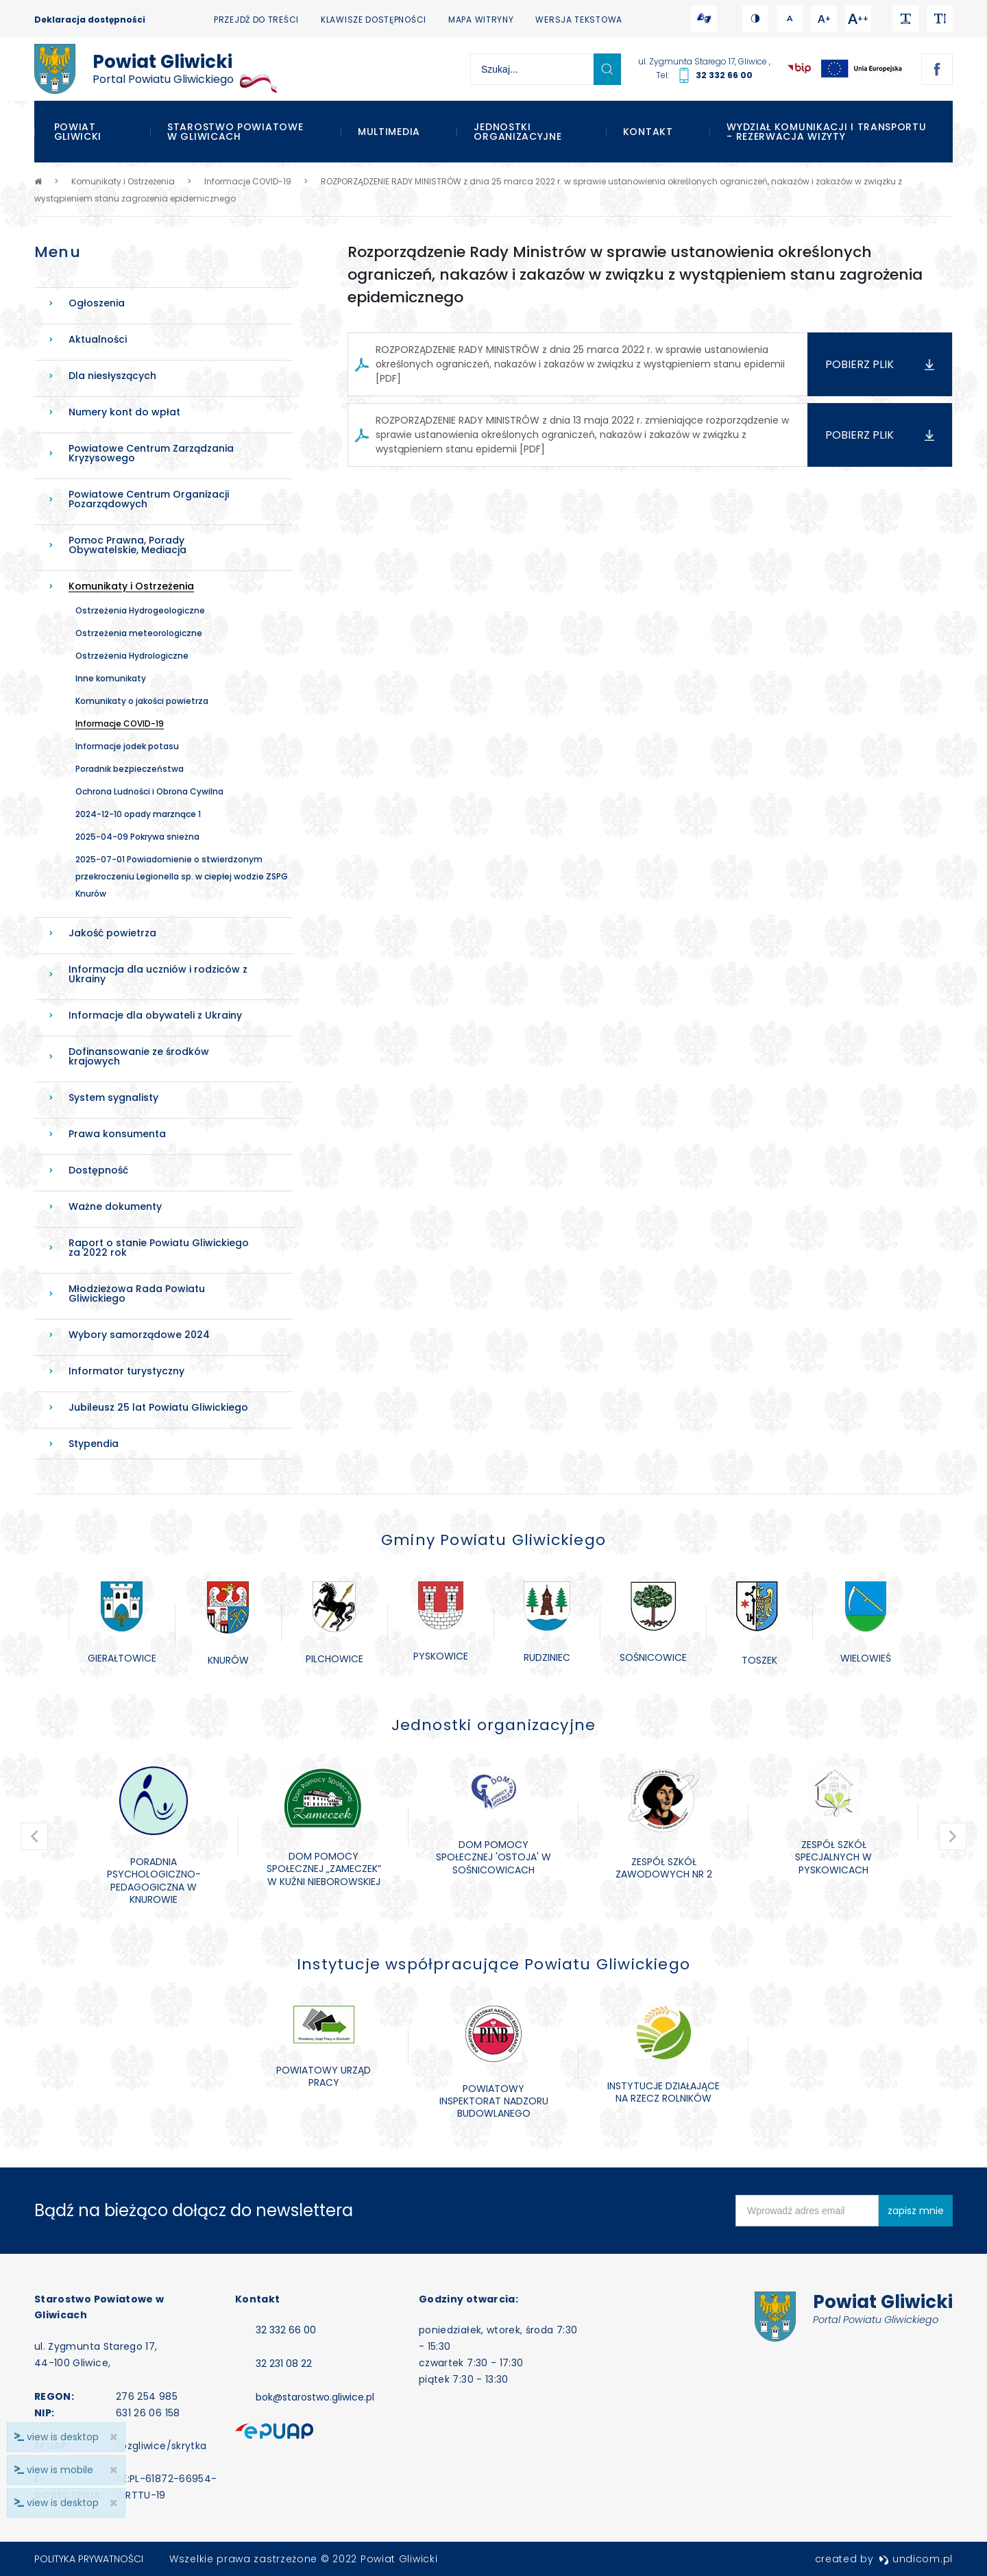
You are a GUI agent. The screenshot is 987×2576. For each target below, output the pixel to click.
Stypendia (94, 1443)
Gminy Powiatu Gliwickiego (493, 1540)
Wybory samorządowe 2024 (139, 1334)
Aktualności (98, 339)
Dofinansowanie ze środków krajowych (139, 1056)
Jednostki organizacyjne (517, 131)
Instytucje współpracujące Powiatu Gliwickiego (493, 1964)
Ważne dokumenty (115, 1206)
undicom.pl (916, 2559)
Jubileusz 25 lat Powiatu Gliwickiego (158, 1407)
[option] (122, 1624)
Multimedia (389, 131)
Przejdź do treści (256, 19)
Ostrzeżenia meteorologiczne (138, 633)
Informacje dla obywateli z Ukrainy (155, 1015)
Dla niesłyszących (112, 375)
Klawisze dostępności (373, 19)
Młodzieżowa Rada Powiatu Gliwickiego (137, 1293)
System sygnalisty (113, 1097)
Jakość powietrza (112, 933)
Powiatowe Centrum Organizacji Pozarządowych (149, 499)
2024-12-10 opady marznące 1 (138, 814)
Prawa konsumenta (117, 1134)
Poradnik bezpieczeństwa (129, 769)
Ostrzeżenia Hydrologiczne (131, 655)
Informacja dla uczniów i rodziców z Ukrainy (158, 974)
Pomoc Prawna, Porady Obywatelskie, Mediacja (127, 545)
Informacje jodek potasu (127, 746)
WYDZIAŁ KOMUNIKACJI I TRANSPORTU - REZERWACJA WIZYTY (826, 131)
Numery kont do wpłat (124, 412)
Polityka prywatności (88, 2559)
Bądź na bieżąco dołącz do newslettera (193, 2210)
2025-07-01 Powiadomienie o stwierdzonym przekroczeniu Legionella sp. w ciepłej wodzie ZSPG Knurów (181, 876)
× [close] (113, 2503)
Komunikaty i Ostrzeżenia (131, 586)
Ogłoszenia (97, 303)
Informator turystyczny (126, 1371)
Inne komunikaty (110, 678)
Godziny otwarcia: (468, 2299)
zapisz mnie (916, 2210)
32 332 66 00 (724, 75)
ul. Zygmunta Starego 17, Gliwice (703, 61)
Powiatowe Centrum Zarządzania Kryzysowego (151, 453)
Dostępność (98, 1170)
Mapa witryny (480, 19)
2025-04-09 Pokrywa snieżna (137, 836)
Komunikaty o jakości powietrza (141, 701)
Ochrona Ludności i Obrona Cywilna (149, 791)
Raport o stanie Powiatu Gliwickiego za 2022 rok (159, 1247)
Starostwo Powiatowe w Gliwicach (235, 131)
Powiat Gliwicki (78, 131)
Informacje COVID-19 (119, 723)
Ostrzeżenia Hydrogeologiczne (140, 610)
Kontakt (648, 131)
